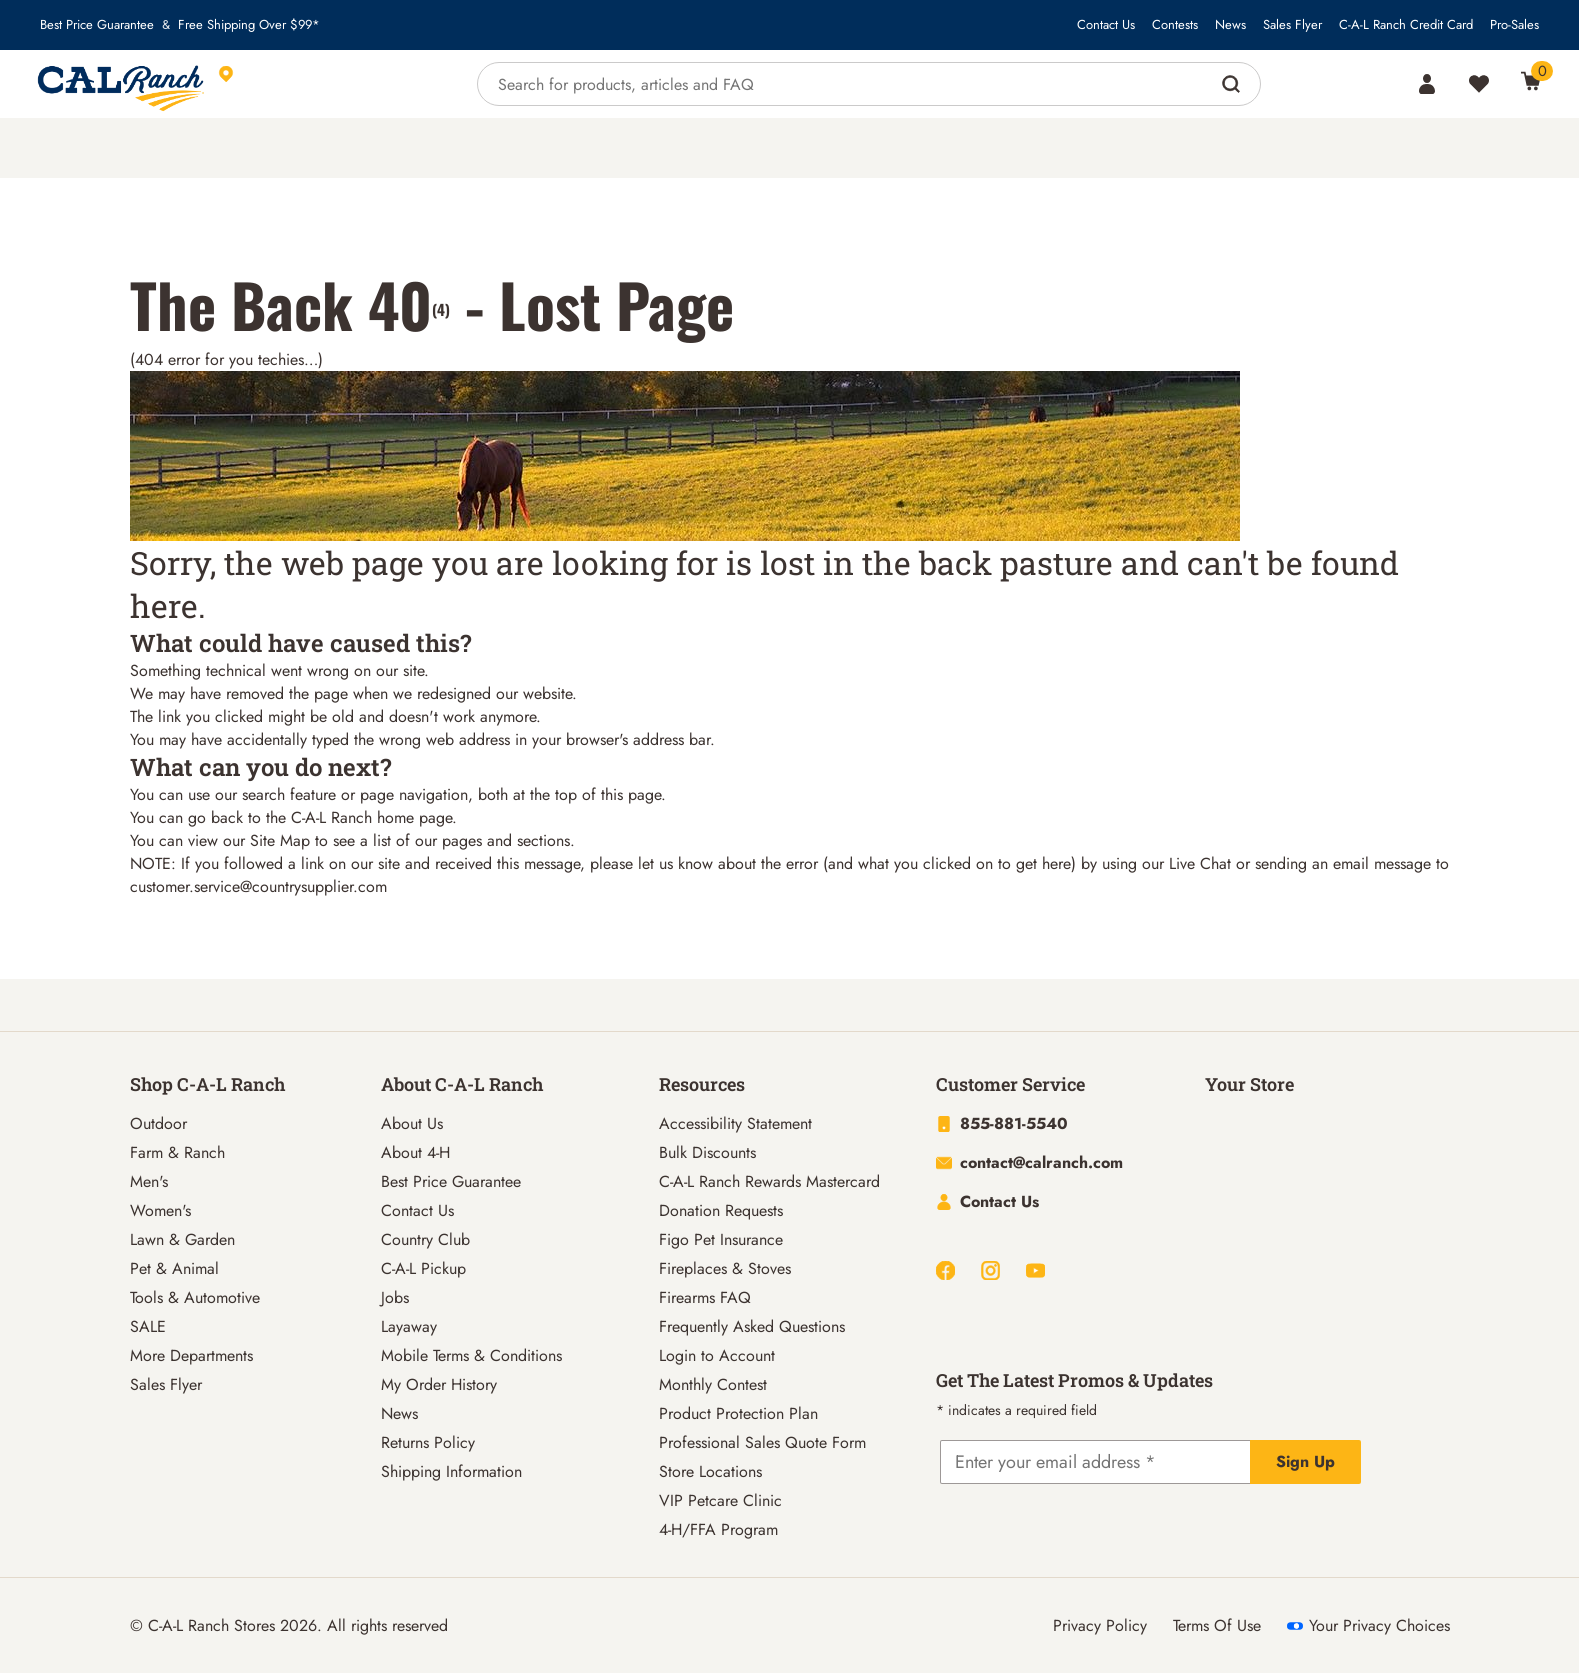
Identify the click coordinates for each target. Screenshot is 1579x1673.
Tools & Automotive (195, 1297)
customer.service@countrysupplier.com (258, 886)
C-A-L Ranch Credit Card (1406, 25)
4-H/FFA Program (718, 1529)
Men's (149, 1181)
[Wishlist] (1479, 84)
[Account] (1427, 84)
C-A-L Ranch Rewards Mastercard (769, 1181)
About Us (412, 1123)
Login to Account (717, 1355)
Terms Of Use (1217, 1625)
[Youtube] (1035, 1270)
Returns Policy (428, 1442)
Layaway (409, 1326)
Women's (160, 1210)
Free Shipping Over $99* (249, 25)
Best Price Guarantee (97, 25)
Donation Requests (721, 1210)
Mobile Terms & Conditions (471, 1355)
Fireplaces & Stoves (725, 1268)
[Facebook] (945, 1270)
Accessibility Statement (735, 1123)
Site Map (280, 840)
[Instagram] (990, 1270)
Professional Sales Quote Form (762, 1442)
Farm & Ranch (177, 1152)
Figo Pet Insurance (721, 1239)
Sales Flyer (1292, 25)
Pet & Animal (174, 1268)
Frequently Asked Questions (752, 1326)
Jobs (395, 1297)
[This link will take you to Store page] (318, 84)
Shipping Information (451, 1471)
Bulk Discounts (707, 1152)
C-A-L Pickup (423, 1268)
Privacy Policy (1100, 1625)
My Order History (439, 1384)
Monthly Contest (713, 1384)
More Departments (191, 1355)
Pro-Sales (1514, 25)
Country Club (425, 1239)
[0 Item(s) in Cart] (1531, 81)
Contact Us (1106, 25)
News (1230, 25)
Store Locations (710, 1471)
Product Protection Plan (738, 1413)
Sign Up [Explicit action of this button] (1305, 1461)
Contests (1175, 25)
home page (414, 817)
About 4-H (415, 1152)
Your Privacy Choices (1368, 1625)
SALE (148, 1326)
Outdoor (158, 1123)
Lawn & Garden (182, 1239)
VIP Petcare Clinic (720, 1500)
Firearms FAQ (705, 1297)
